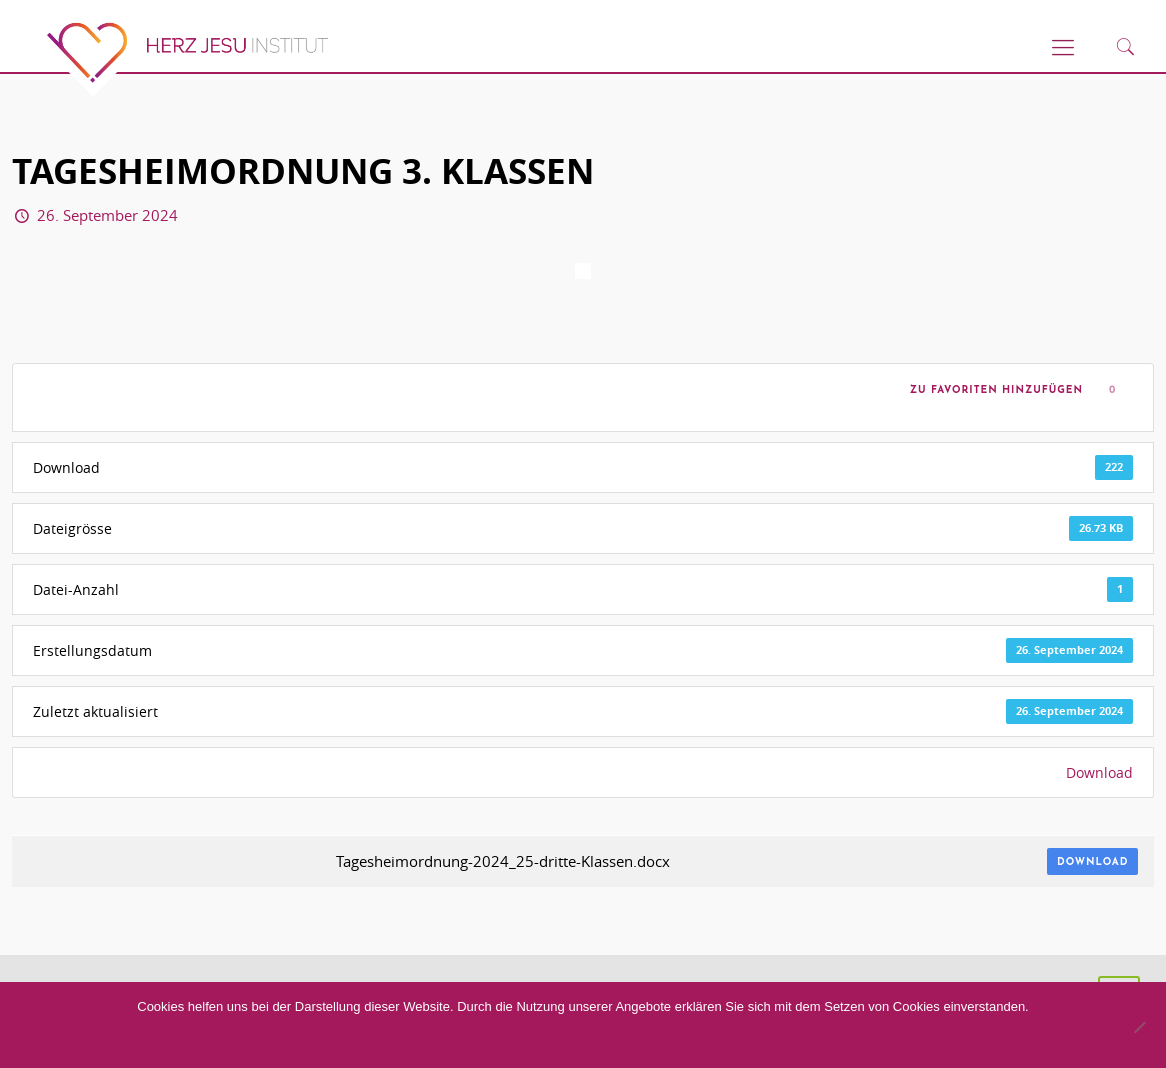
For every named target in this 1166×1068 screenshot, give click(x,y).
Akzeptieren (497, 1044)
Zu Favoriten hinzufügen (992, 390)
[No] (1139, 1027)
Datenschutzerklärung (649, 1044)
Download (1099, 772)
